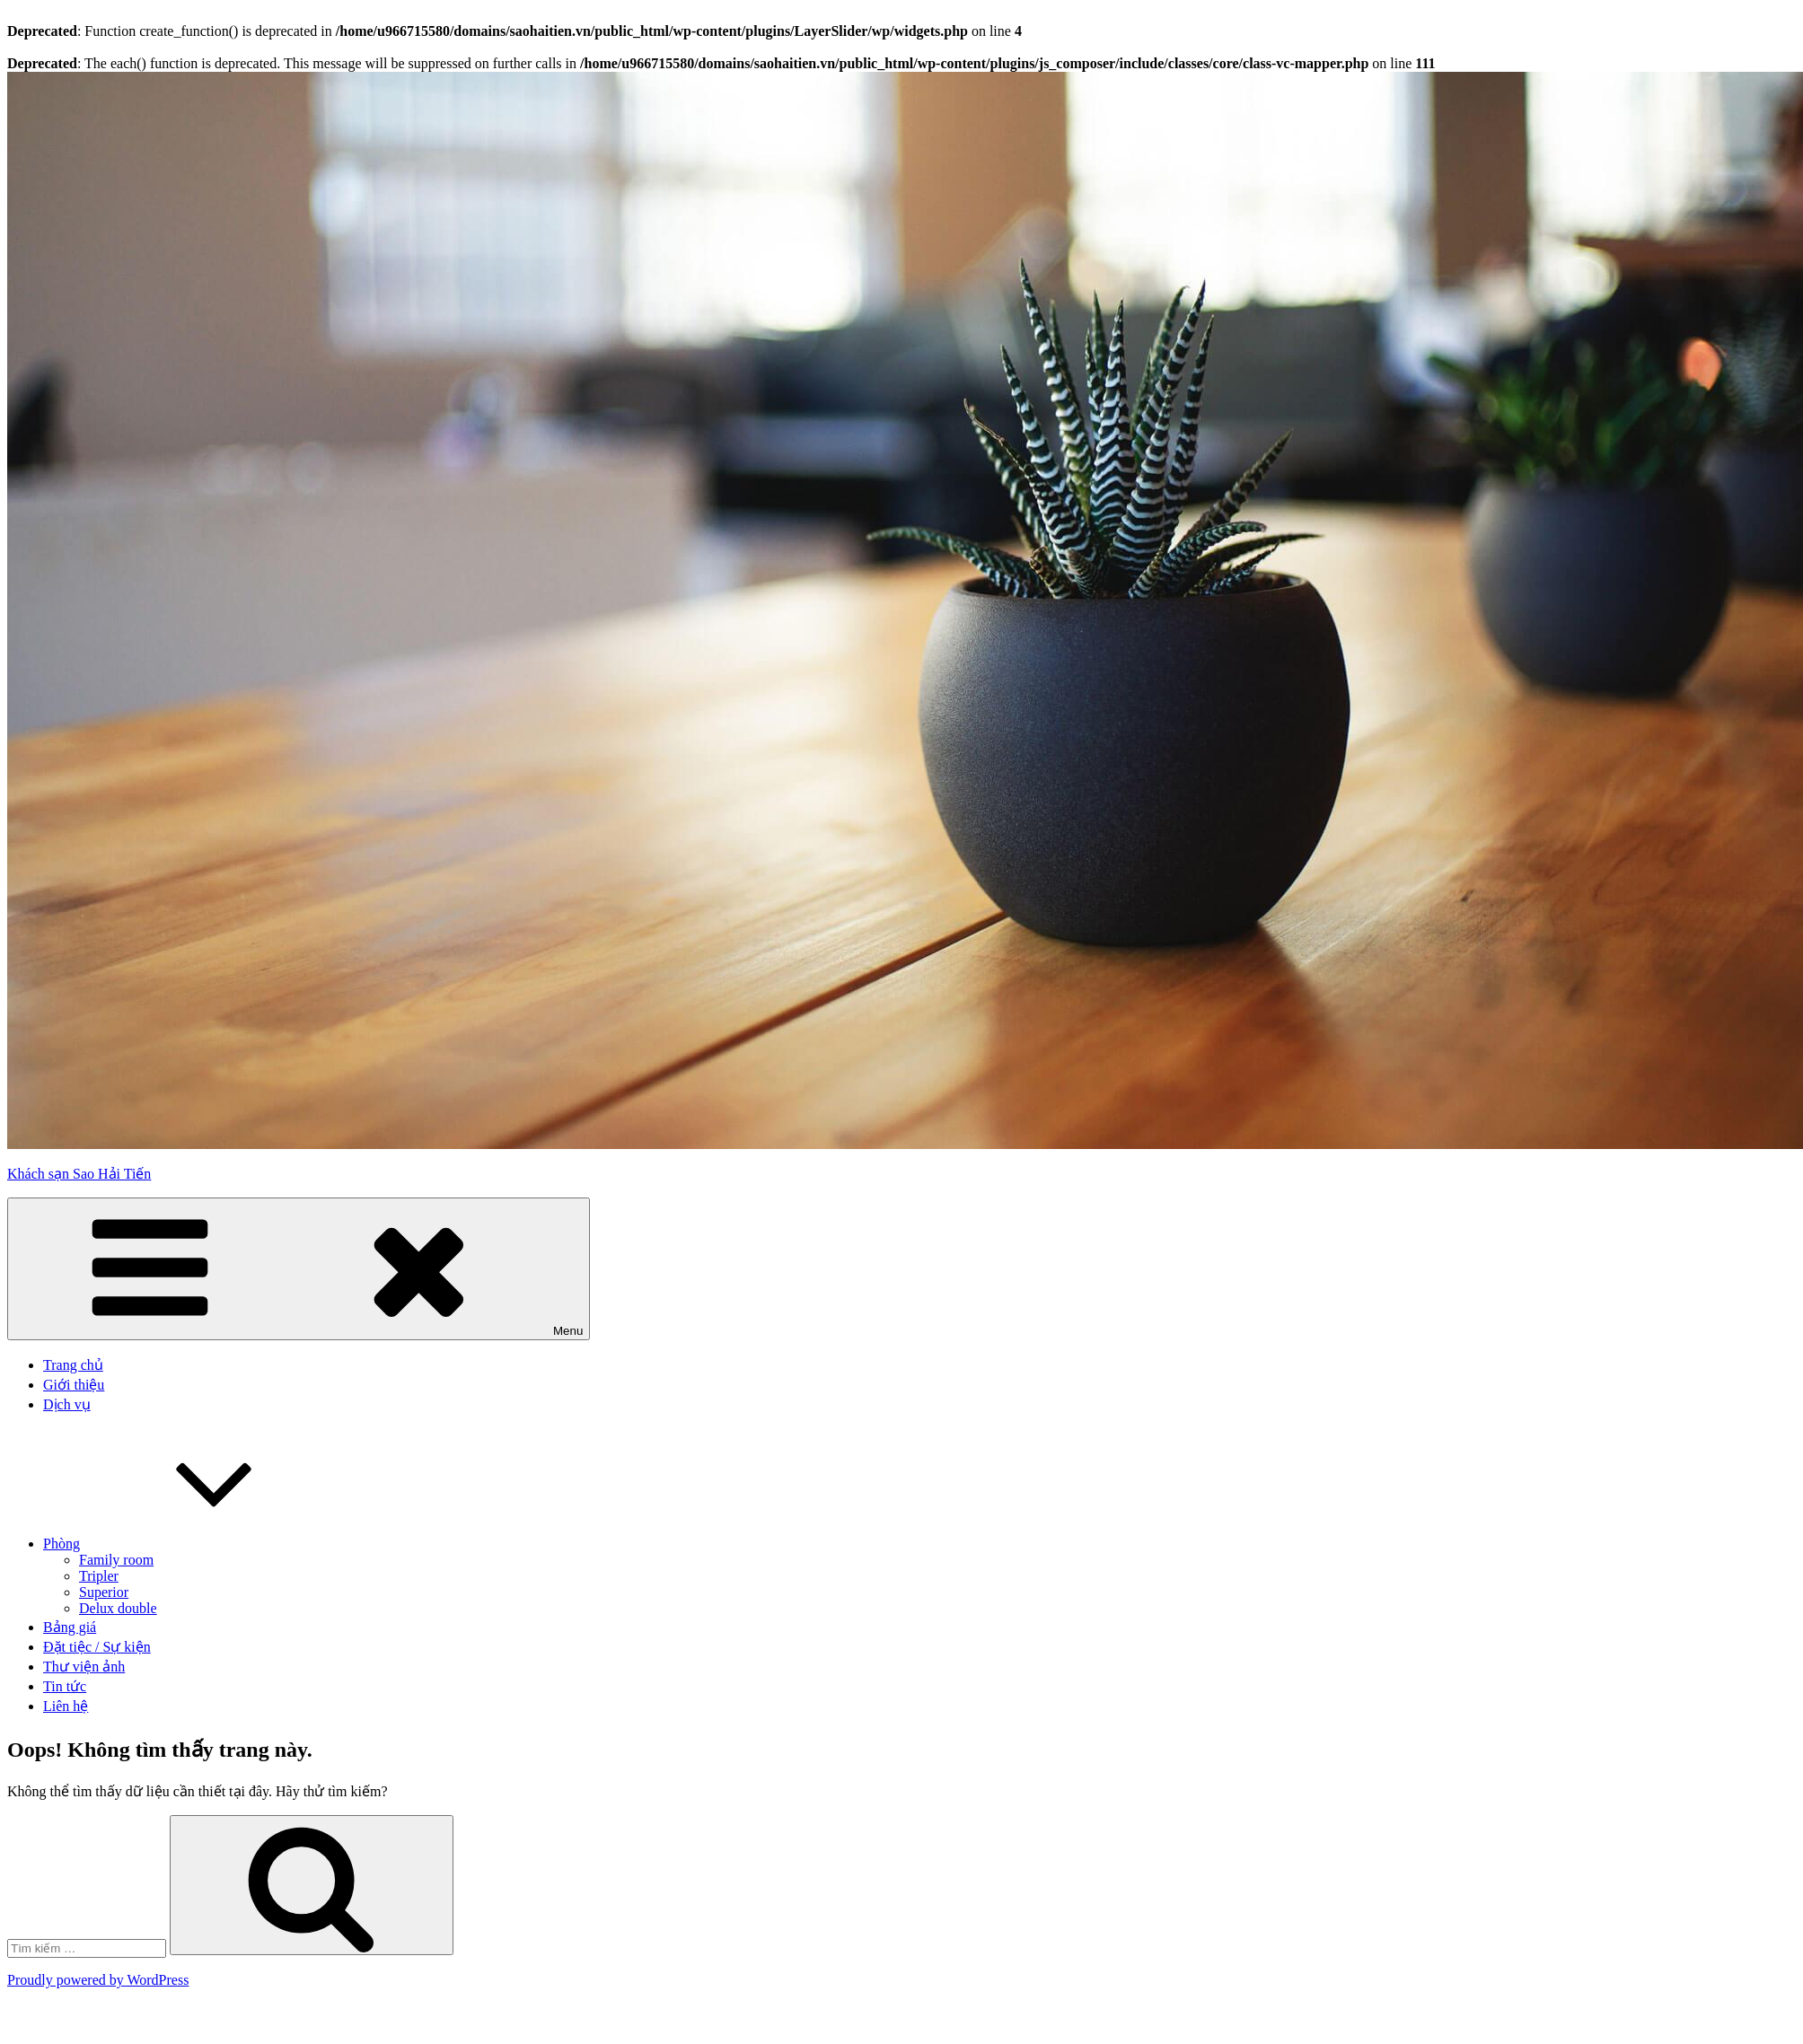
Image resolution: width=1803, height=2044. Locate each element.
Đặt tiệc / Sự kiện (97, 1646)
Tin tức (64, 1686)
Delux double (118, 1608)
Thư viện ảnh (84, 1666)
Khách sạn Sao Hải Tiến (79, 1173)
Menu (298, 1269)
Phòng (196, 1543)
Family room (116, 1559)
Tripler (99, 1575)
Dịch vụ (67, 1404)
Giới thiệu (73, 1384)
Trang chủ (73, 1365)
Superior (103, 1592)
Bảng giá (69, 1627)
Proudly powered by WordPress (98, 1979)
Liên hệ (65, 1706)
